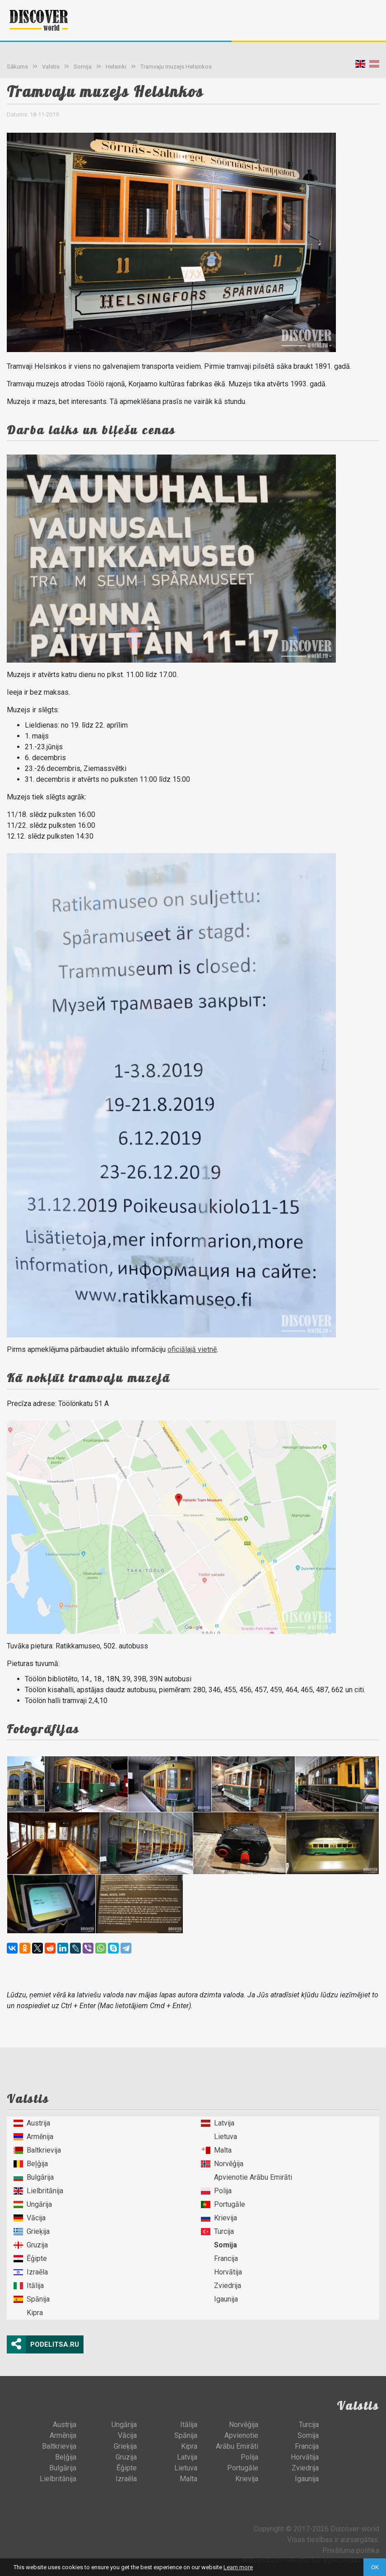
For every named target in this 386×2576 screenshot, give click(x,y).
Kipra (28, 2312)
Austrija (32, 2123)
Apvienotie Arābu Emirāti (246, 2177)
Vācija (30, 2218)
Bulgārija (34, 2177)
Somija (83, 66)
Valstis (51, 66)
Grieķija (32, 2231)
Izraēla (31, 2272)
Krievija (219, 2218)
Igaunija (219, 2299)
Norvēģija (222, 2163)
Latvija (217, 2123)
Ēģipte (30, 2258)
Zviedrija (221, 2285)
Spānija (32, 2299)
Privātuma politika (350, 2550)
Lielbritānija (38, 2190)
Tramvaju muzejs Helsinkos (176, 66)
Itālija (29, 2285)
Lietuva (219, 2136)
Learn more (238, 2567)
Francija (219, 2258)
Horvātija (221, 2272)
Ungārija (33, 2204)
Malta (216, 2150)
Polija (216, 2190)
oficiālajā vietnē (192, 1349)
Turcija (217, 2231)
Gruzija (31, 2245)
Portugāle (223, 2204)
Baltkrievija (37, 2150)
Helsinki (116, 66)
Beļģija (31, 2163)
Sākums (17, 66)
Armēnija (33, 2136)
